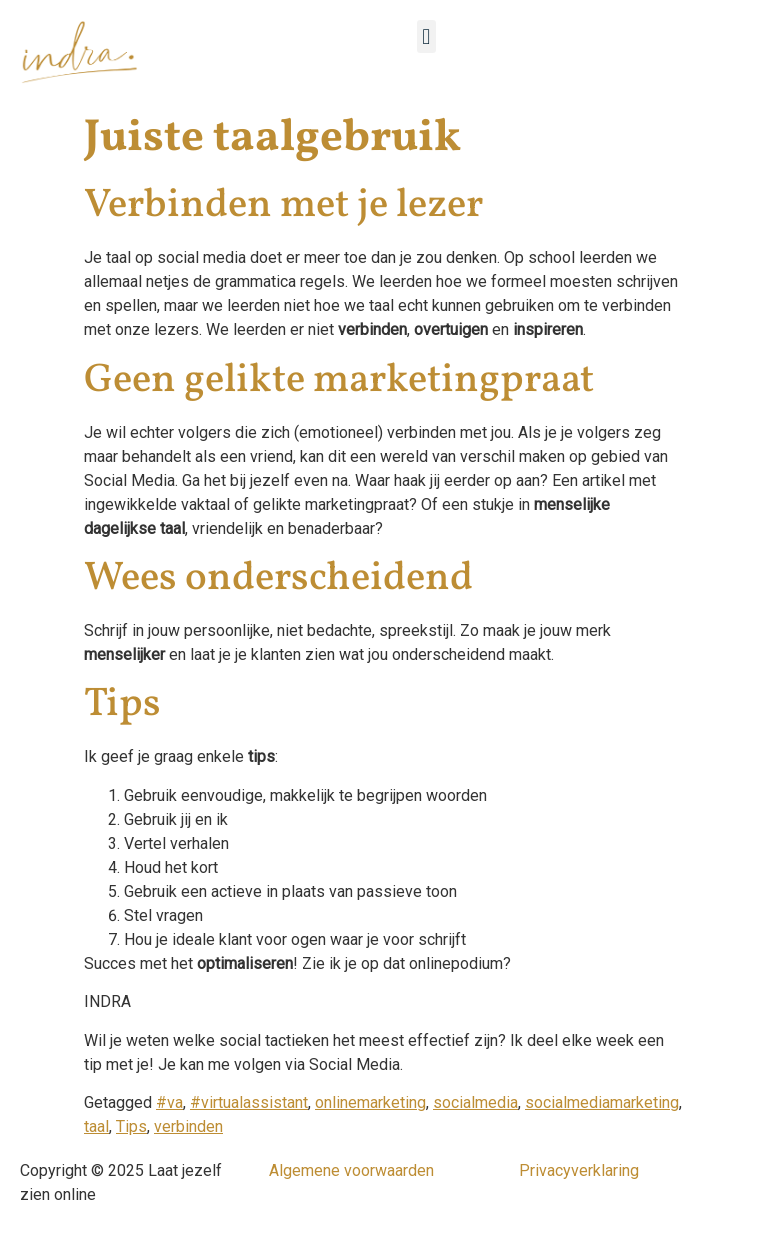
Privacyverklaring (579, 1170)
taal (96, 1126)
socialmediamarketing (602, 1102)
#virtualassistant (249, 1102)
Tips (131, 1126)
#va (169, 1102)
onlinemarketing (370, 1102)
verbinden (188, 1126)
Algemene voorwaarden (351, 1170)
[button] (426, 36)
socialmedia (475, 1102)
